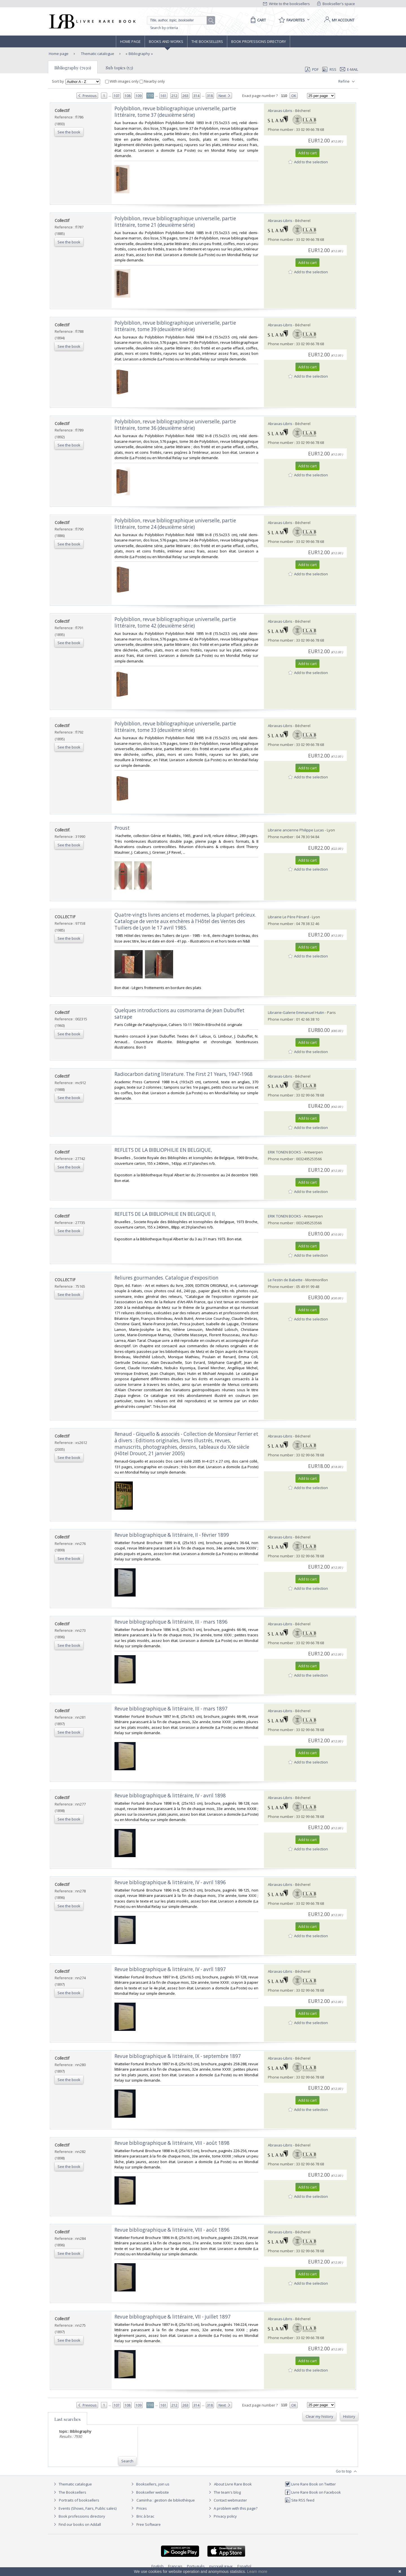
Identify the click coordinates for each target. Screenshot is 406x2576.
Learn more (257, 2571)
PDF (312, 69)
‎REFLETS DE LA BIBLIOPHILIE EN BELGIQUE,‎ (163, 1150)
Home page (130, 41)
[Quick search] (179, 20)
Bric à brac (145, 2516)
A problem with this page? (232, 2508)
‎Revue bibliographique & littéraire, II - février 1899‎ (171, 1535)
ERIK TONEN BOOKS (284, 1152)
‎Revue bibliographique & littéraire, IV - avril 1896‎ (170, 1882)
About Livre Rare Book (233, 2484)
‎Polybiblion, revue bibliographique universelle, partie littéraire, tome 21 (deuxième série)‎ (175, 221)
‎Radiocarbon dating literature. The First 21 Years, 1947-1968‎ (183, 1074)
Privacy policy (222, 2516)
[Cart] (257, 20)
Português (196, 2566)
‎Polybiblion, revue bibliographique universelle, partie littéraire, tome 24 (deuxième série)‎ (175, 523)
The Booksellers (207, 41)
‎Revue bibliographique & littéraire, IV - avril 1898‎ (170, 1795)
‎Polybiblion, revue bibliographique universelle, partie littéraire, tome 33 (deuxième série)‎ (175, 726)
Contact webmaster (227, 2500)
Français (175, 2566)
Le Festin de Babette (285, 1279)
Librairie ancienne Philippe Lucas (296, 830)
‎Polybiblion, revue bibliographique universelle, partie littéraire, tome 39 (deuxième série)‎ (175, 326)
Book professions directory (258, 41)
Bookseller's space (336, 3)
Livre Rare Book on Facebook (313, 2492)
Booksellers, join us (149, 2484)
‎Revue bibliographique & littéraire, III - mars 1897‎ (171, 1708)
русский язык (221, 2566)
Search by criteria (164, 27)
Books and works (166, 41)
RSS (328, 69)
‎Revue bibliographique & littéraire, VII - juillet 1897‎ (172, 2316)
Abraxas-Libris (280, 110)
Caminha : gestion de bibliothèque (165, 2500)
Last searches (67, 2419)
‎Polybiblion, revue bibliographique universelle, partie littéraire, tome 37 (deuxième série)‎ (175, 111)
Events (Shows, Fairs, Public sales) (84, 2508)
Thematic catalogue (97, 53)
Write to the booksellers (286, 3)
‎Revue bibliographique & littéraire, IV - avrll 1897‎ (170, 1969)
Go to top (347, 2471)
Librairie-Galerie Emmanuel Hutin (296, 1012)
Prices (141, 2508)
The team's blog (224, 2492)
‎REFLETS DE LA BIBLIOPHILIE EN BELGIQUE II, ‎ (165, 1214)
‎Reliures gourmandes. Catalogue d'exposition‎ (166, 1277)
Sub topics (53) (119, 68)
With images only (122, 81)
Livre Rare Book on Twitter (310, 2484)
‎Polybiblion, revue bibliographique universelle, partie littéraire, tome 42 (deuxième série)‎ (175, 622)
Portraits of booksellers (79, 2500)
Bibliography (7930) (72, 68)
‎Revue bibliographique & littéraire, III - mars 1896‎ (171, 1622)
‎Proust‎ (122, 828)
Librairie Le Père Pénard (288, 916)
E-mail (349, 69)
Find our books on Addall (76, 2524)
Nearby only (152, 81)
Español (244, 2566)
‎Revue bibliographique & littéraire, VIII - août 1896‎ (172, 2230)
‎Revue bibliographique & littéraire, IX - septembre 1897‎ (177, 2056)
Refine (347, 81)
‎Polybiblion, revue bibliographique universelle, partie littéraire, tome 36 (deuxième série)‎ (175, 424)
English (157, 2566)
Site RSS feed (299, 2500)
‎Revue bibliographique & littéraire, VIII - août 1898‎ (172, 2143)
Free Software (148, 2524)
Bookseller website (149, 2492)
